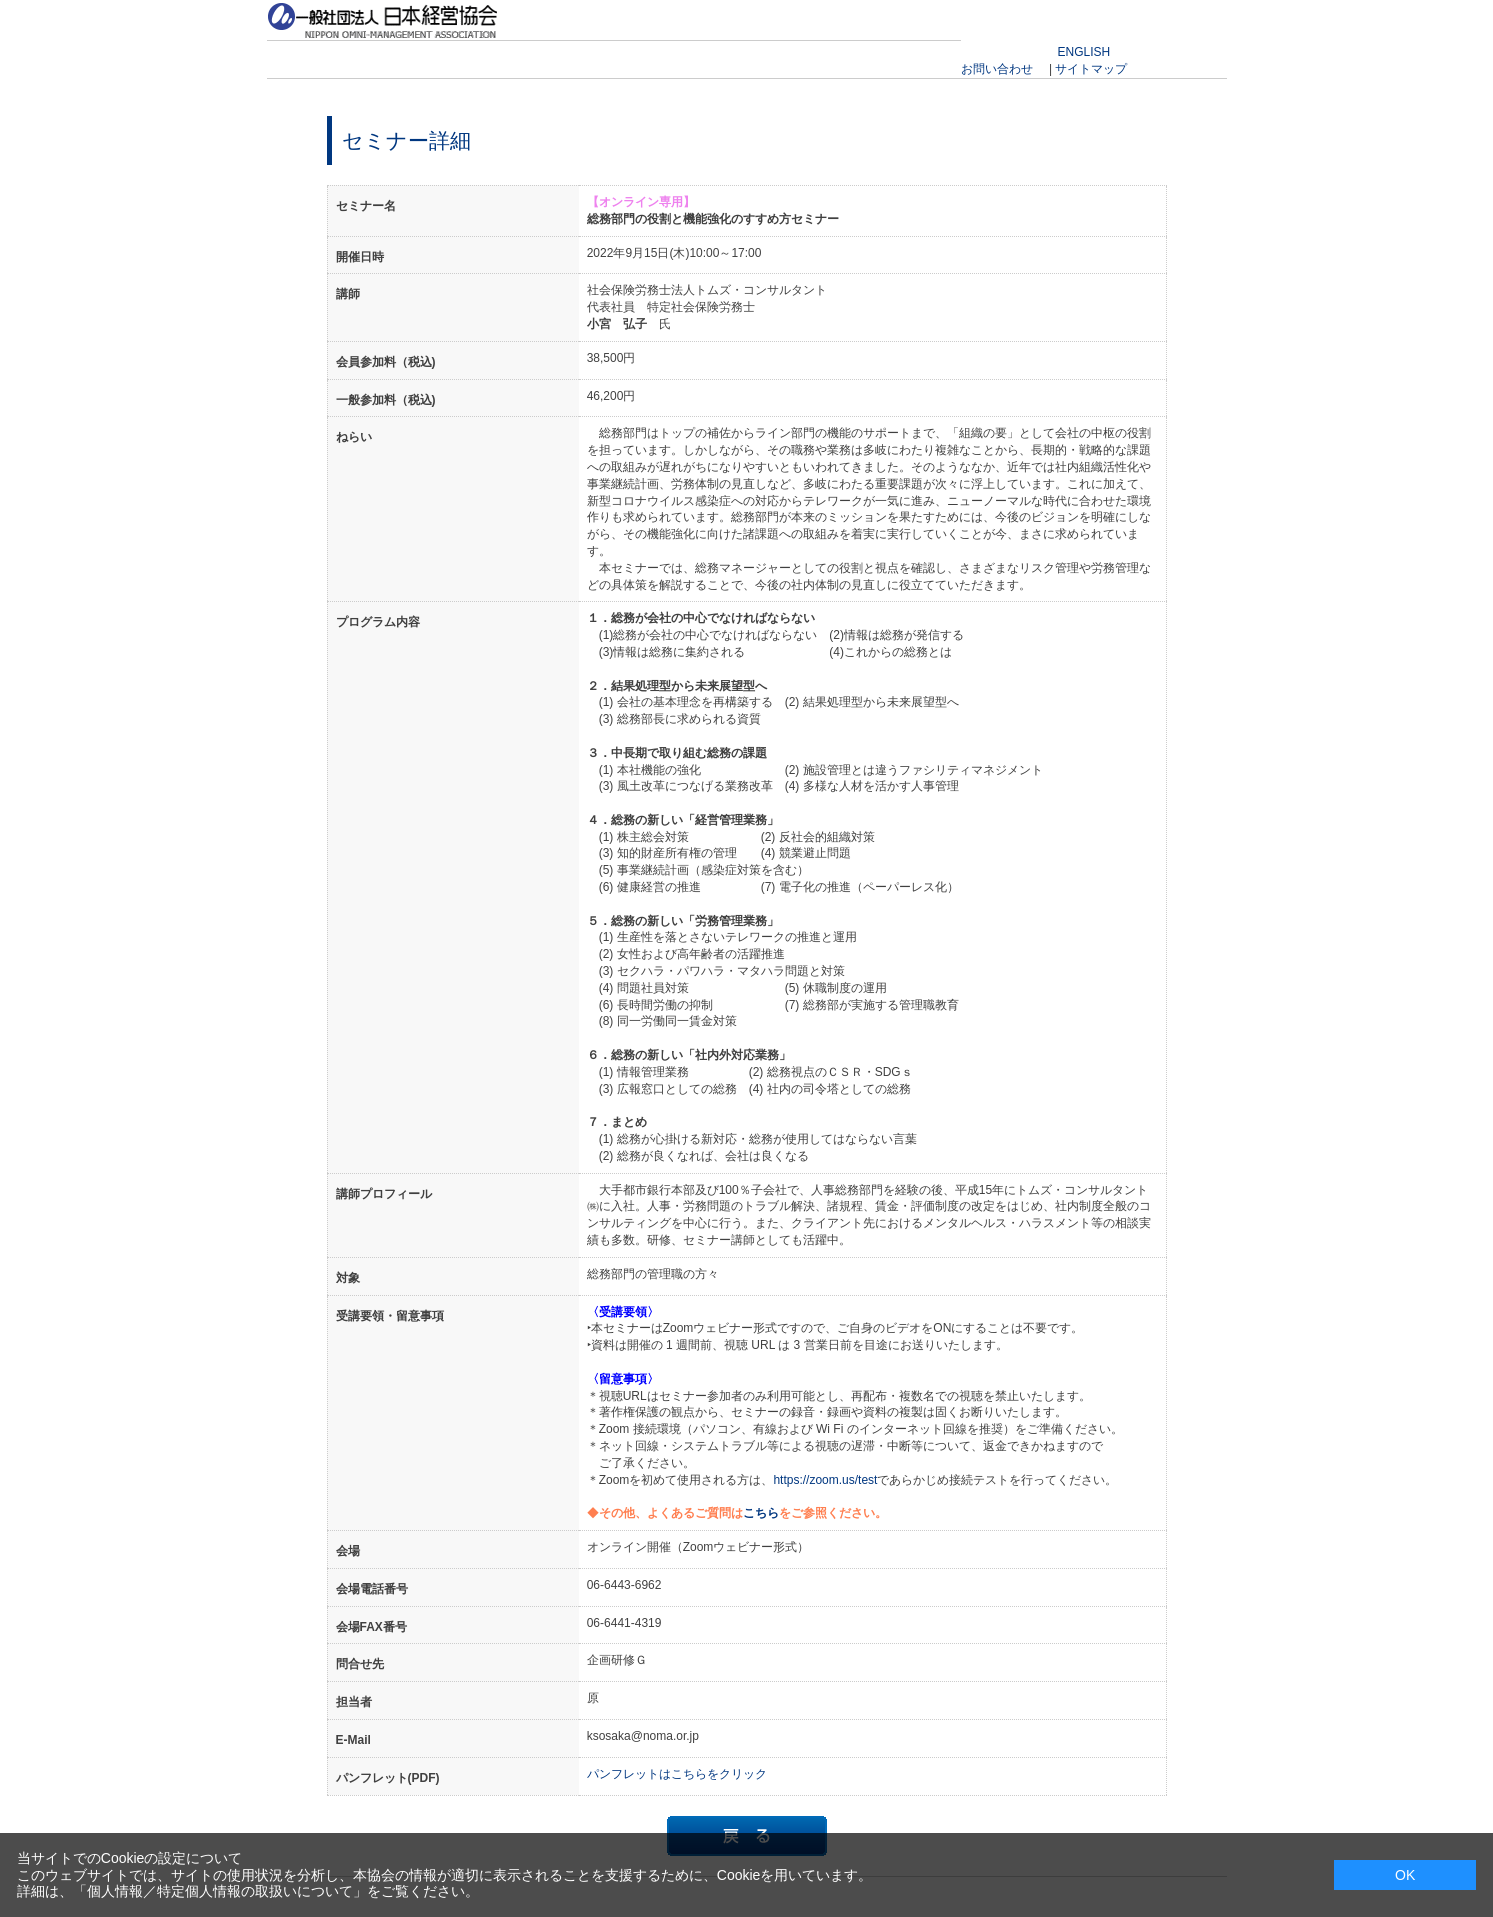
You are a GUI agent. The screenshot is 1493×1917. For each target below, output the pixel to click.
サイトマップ (1091, 69)
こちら (761, 1513)
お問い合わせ (997, 69)
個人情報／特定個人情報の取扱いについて (220, 1891)
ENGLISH (1083, 52)
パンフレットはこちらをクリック (677, 1774)
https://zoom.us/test (825, 1480)
